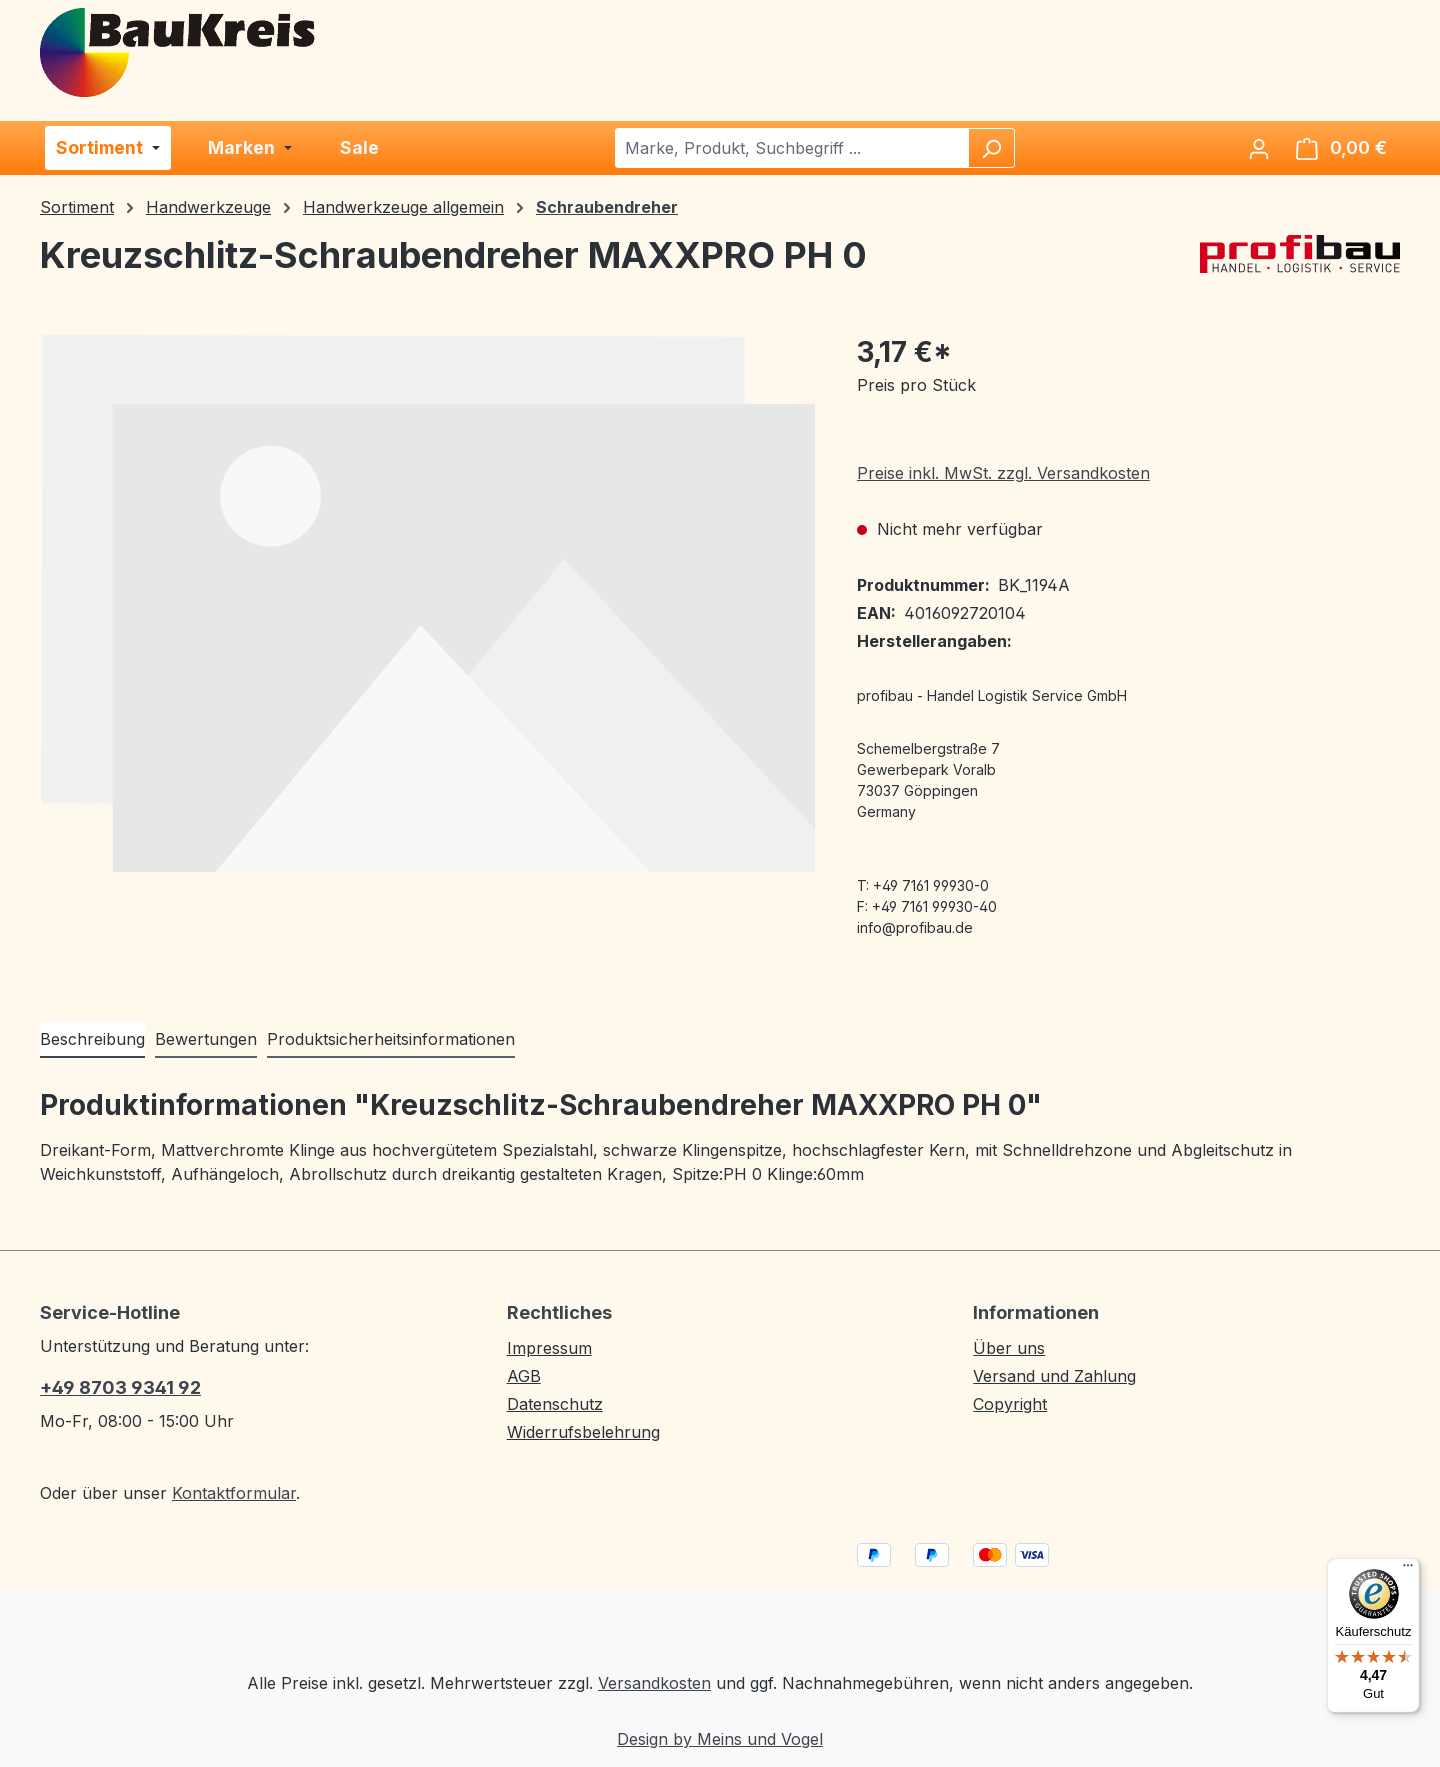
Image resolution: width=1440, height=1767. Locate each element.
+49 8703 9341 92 (120, 1387)
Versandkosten (654, 1683)
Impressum (549, 1348)
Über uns (1009, 1348)
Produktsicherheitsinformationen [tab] (391, 1039)
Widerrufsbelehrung (583, 1432)
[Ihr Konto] (1259, 148)
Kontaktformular (234, 1493)
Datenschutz (555, 1404)
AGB (524, 1376)
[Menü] (1408, 1570)
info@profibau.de (915, 927)
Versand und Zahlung (1054, 1376)
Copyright (1010, 1404)
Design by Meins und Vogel (720, 1739)
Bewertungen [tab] (206, 1039)
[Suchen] (991, 148)
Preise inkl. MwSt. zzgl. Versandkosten (1003, 473)
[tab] (92, 1040)
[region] (428, 603)
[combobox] (792, 148)
